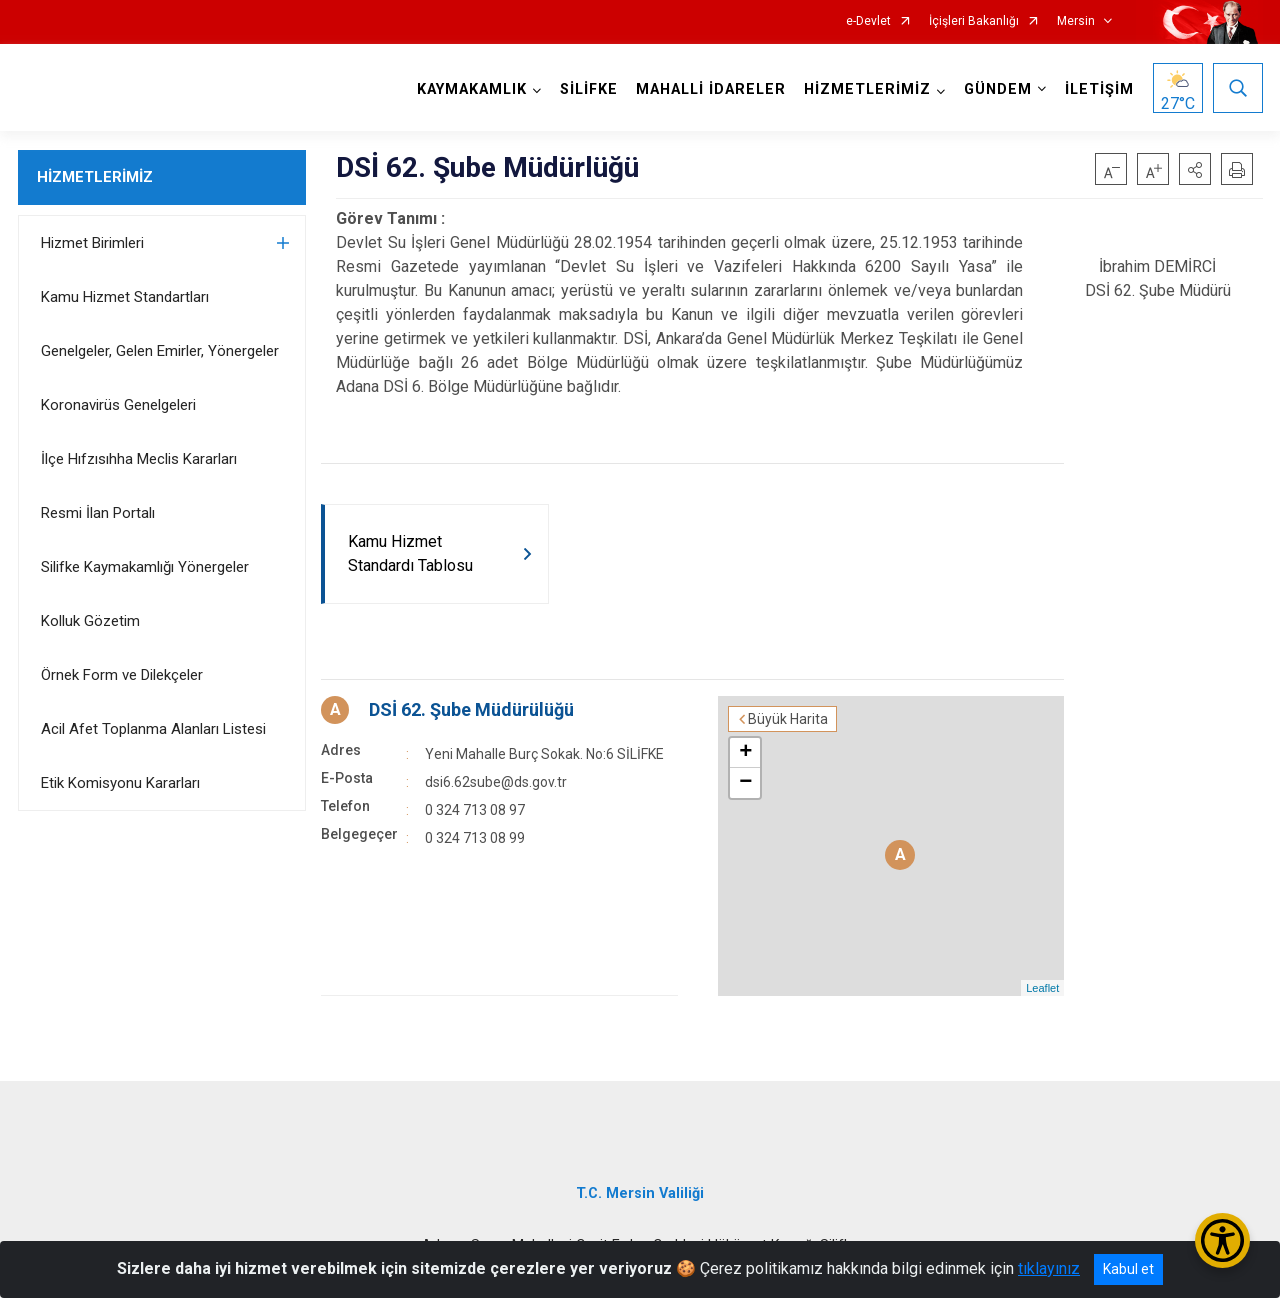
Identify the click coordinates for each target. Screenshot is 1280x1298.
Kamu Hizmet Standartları (125, 297)
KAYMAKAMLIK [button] (472, 89)
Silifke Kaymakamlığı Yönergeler (145, 567)
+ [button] (745, 753)
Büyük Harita (788, 719)
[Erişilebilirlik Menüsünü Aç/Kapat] (1222, 1240)
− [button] (745, 783)
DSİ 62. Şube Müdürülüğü (471, 709)
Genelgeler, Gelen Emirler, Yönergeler (160, 351)
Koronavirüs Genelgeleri (118, 405)
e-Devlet (868, 21)
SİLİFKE (589, 89)
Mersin (1076, 21)
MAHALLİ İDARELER (711, 89)
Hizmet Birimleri (92, 243)
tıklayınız (1049, 1268)
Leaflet (1042, 988)
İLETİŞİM (1099, 89)
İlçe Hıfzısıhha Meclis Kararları (139, 459)
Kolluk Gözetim (90, 621)
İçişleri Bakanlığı (974, 21)
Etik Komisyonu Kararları (120, 783)
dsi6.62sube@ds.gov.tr (496, 782)
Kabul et (1128, 1269)
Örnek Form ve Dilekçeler (122, 675)
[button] (1195, 169)
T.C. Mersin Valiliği (640, 1193)
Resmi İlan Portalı (98, 513)
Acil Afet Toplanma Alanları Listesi (153, 729)
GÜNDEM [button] (998, 89)
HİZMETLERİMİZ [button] (867, 89)
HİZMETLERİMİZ (95, 177)
